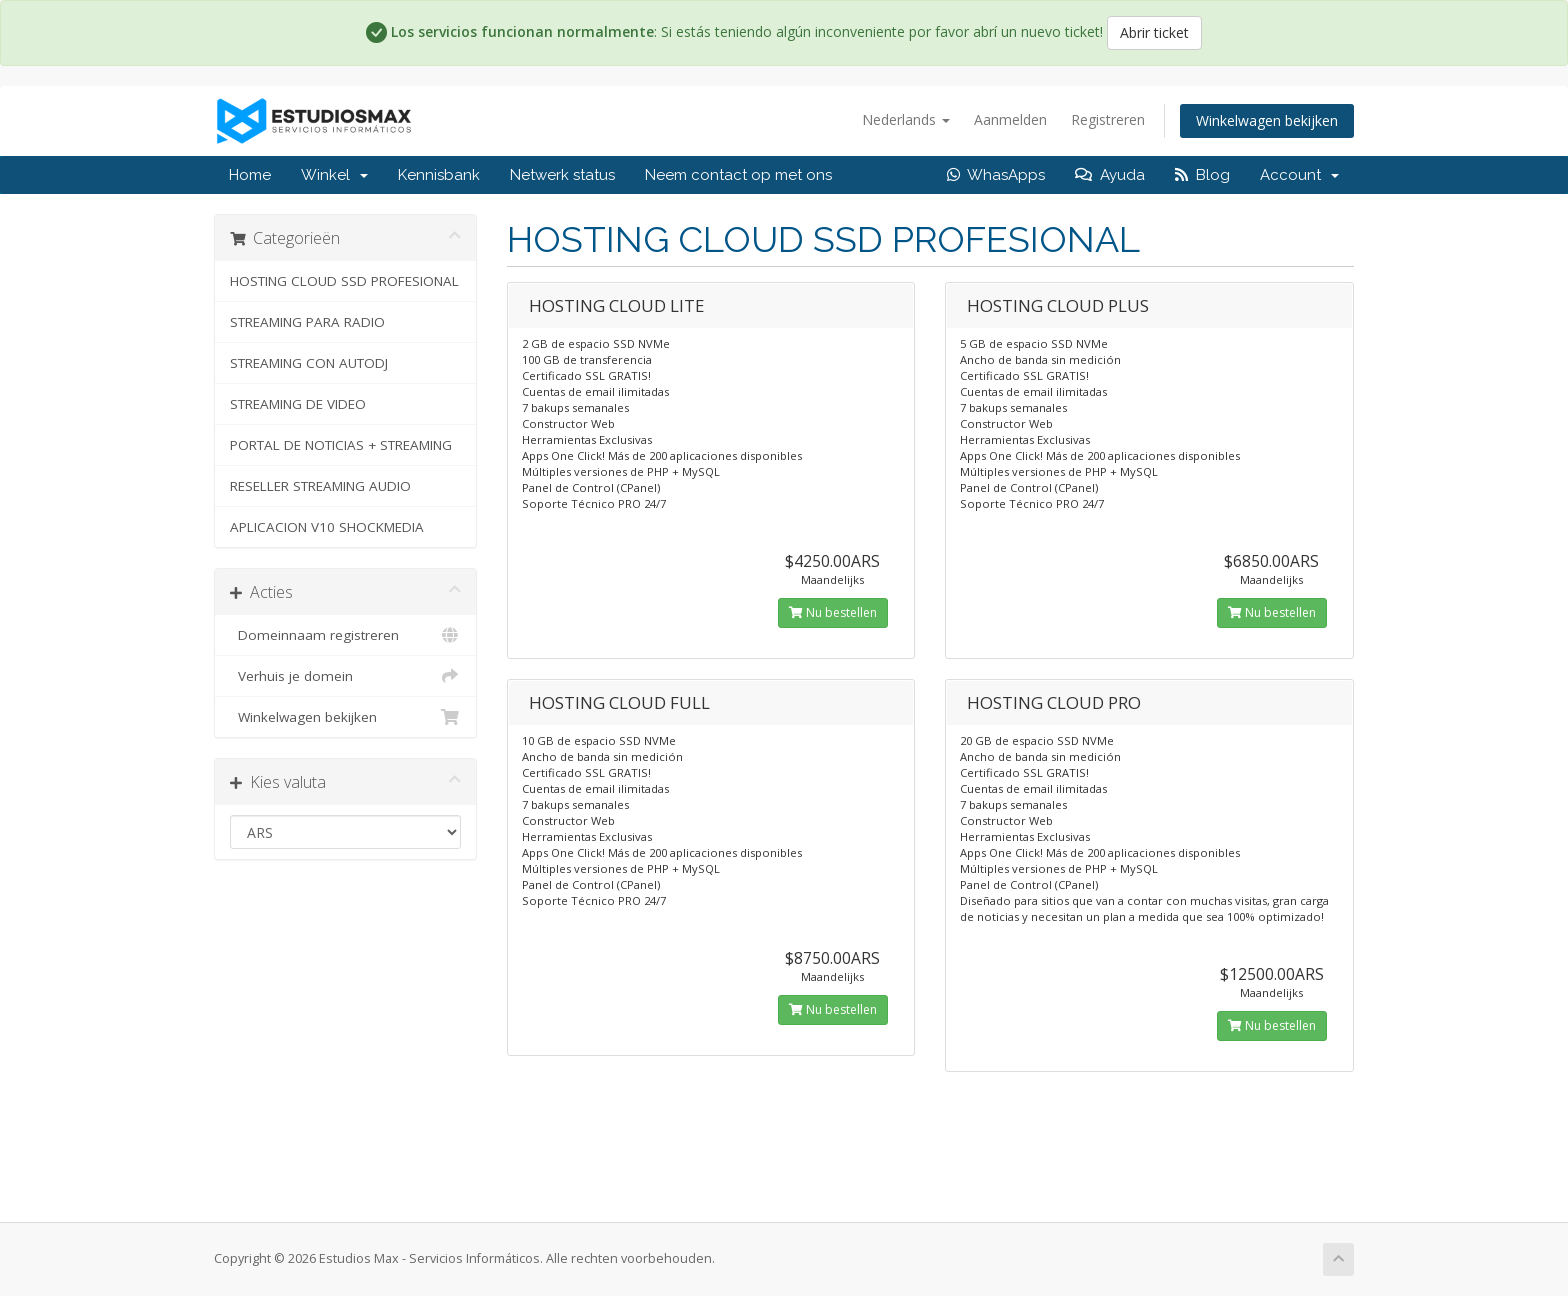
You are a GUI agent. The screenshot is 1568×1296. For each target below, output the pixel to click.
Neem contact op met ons (738, 175)
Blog (1202, 175)
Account (1299, 175)
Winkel (334, 175)
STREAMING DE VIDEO (298, 404)
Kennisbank (439, 175)
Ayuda (1110, 175)
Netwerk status (562, 175)
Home (250, 175)
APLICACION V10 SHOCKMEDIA (327, 527)
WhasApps (996, 175)
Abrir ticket (1154, 32)
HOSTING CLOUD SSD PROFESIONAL (344, 281)
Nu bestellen (833, 612)
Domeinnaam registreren (345, 635)
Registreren (1108, 119)
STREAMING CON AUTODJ (309, 363)
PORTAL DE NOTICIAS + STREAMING (341, 445)
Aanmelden (1010, 119)
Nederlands (906, 119)
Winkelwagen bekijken (1267, 120)
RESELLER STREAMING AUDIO (320, 486)
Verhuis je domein (345, 676)
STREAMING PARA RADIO (307, 322)
